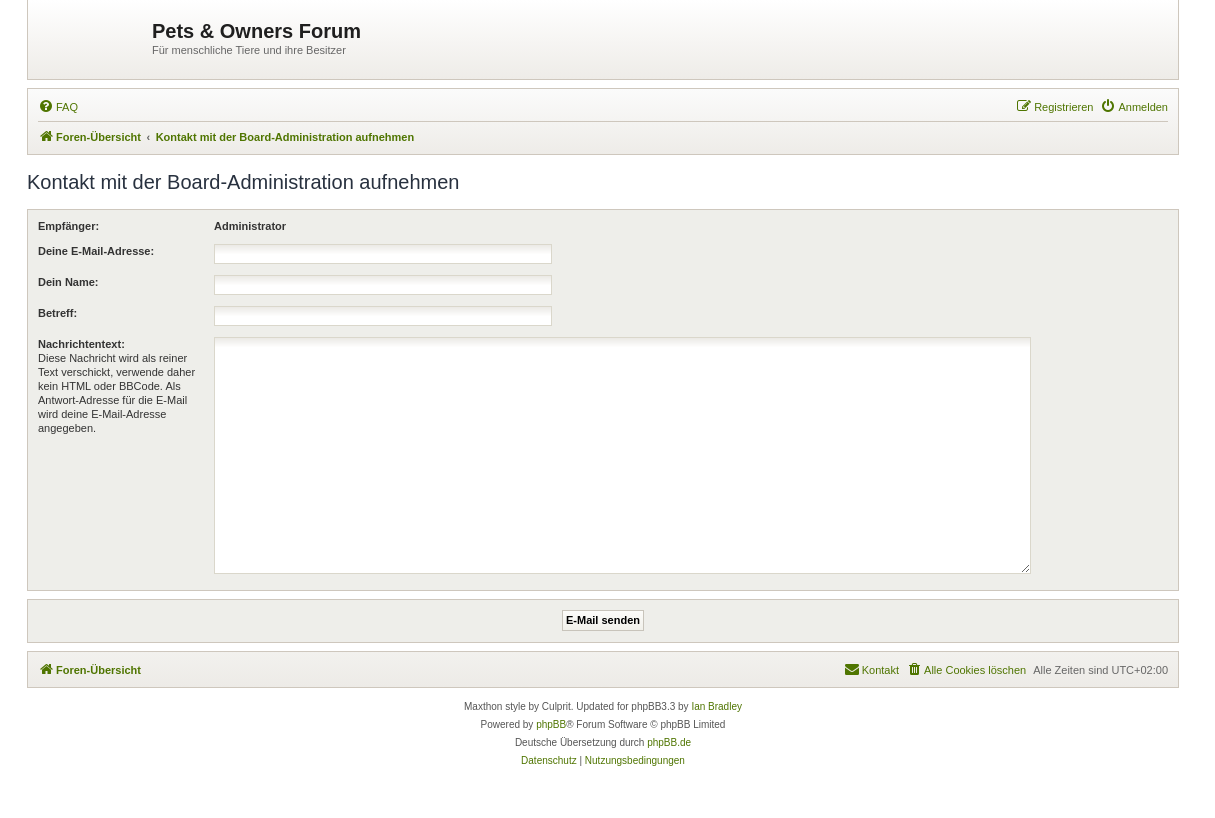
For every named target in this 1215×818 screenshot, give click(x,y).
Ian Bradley (716, 706)
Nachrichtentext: (81, 344)
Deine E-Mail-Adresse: (96, 251)
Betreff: (57, 313)
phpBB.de (669, 742)
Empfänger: (68, 226)
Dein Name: (68, 282)
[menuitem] (58, 107)
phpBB (551, 724)
